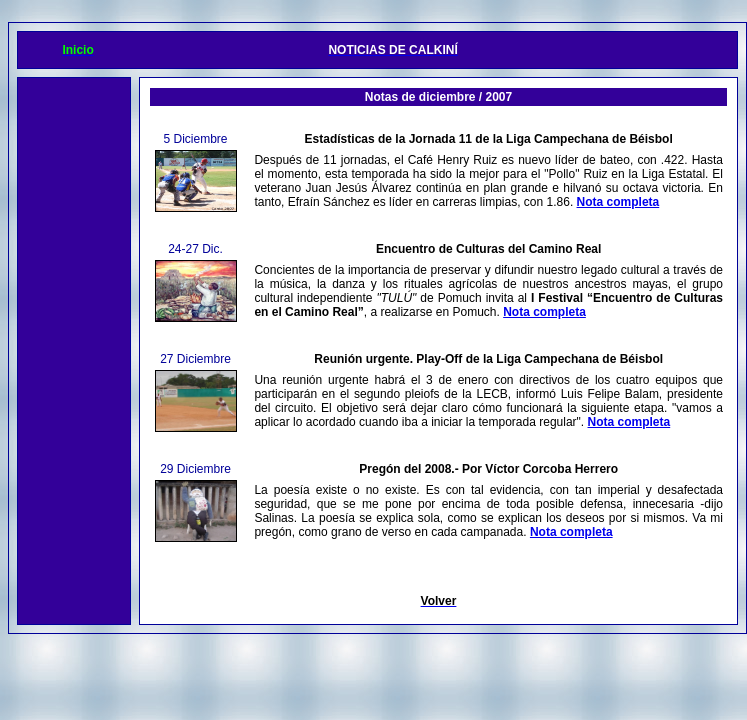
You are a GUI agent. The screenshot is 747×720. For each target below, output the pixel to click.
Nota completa (618, 202)
